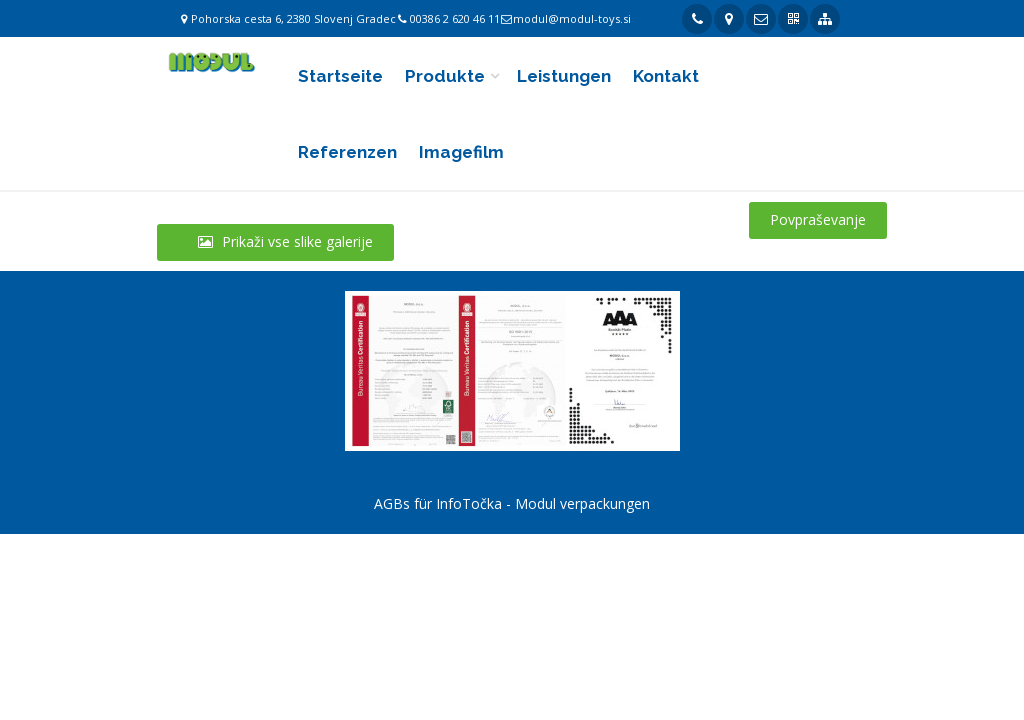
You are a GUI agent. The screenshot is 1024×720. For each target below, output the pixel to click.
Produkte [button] (445, 76)
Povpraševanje (818, 219)
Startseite (340, 76)
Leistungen (564, 76)
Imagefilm (461, 152)
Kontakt (666, 76)
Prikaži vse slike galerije (275, 241)
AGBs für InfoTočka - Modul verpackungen (512, 503)
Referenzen (347, 152)
